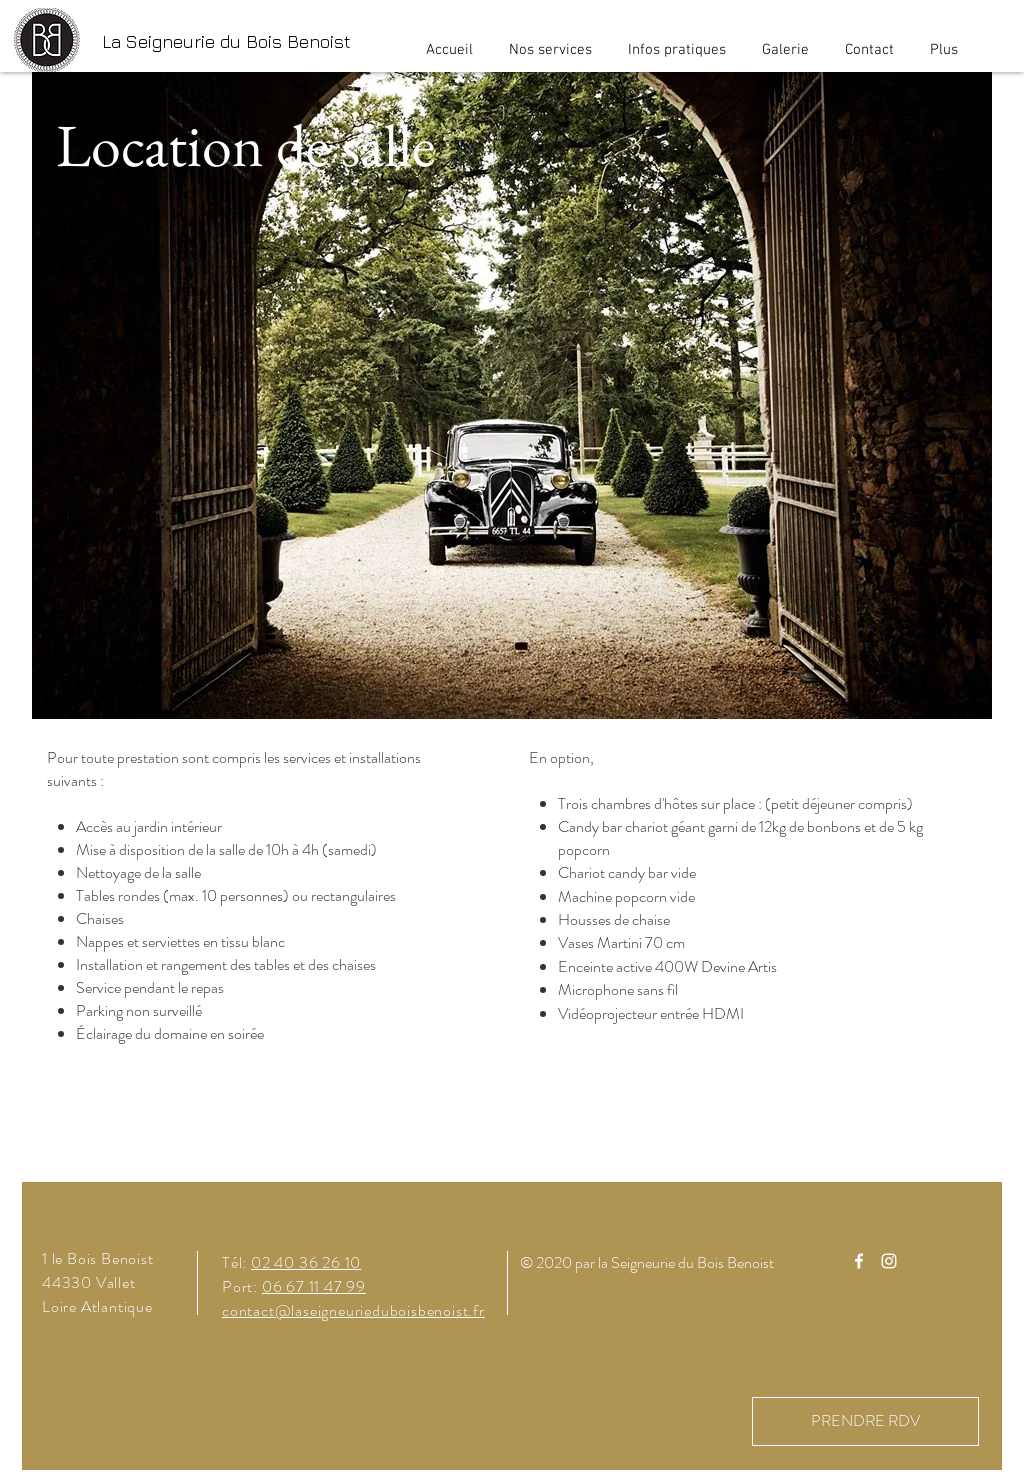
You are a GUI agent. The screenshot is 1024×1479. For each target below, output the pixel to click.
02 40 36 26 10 (306, 1262)
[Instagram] (889, 1261)
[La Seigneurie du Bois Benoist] (226, 41)
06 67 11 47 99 (314, 1286)
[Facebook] (859, 1261)
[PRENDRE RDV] (865, 1421)
